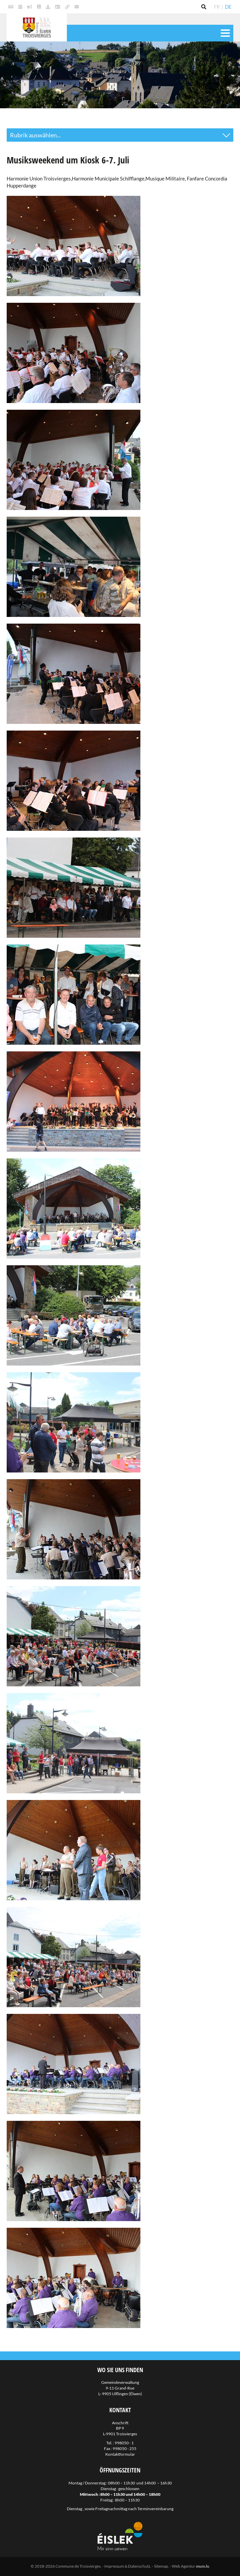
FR (217, 7)
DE (228, 7)
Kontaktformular (120, 2454)
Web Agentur (183, 2566)
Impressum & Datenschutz (127, 2566)
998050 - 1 (124, 2442)
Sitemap (161, 2566)
